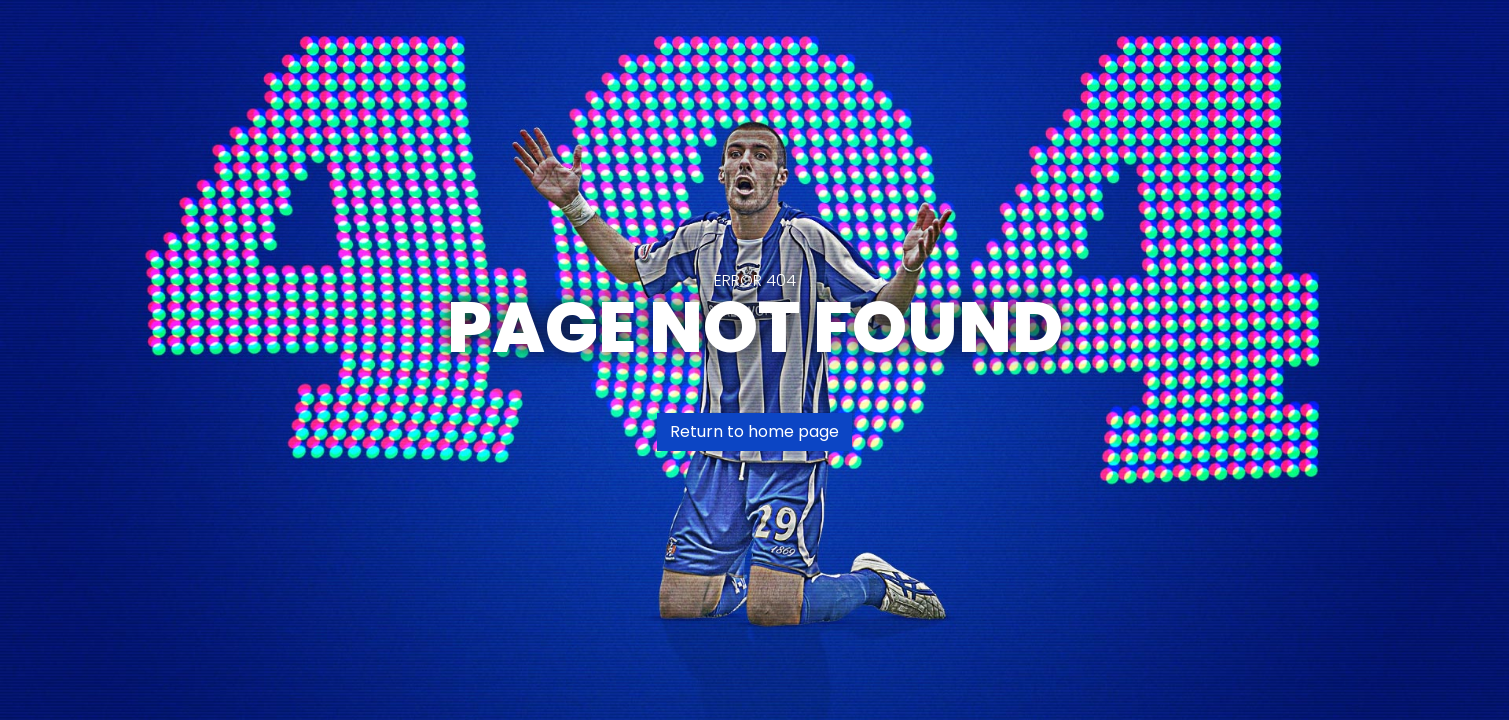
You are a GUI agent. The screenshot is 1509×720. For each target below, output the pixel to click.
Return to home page (754, 431)
